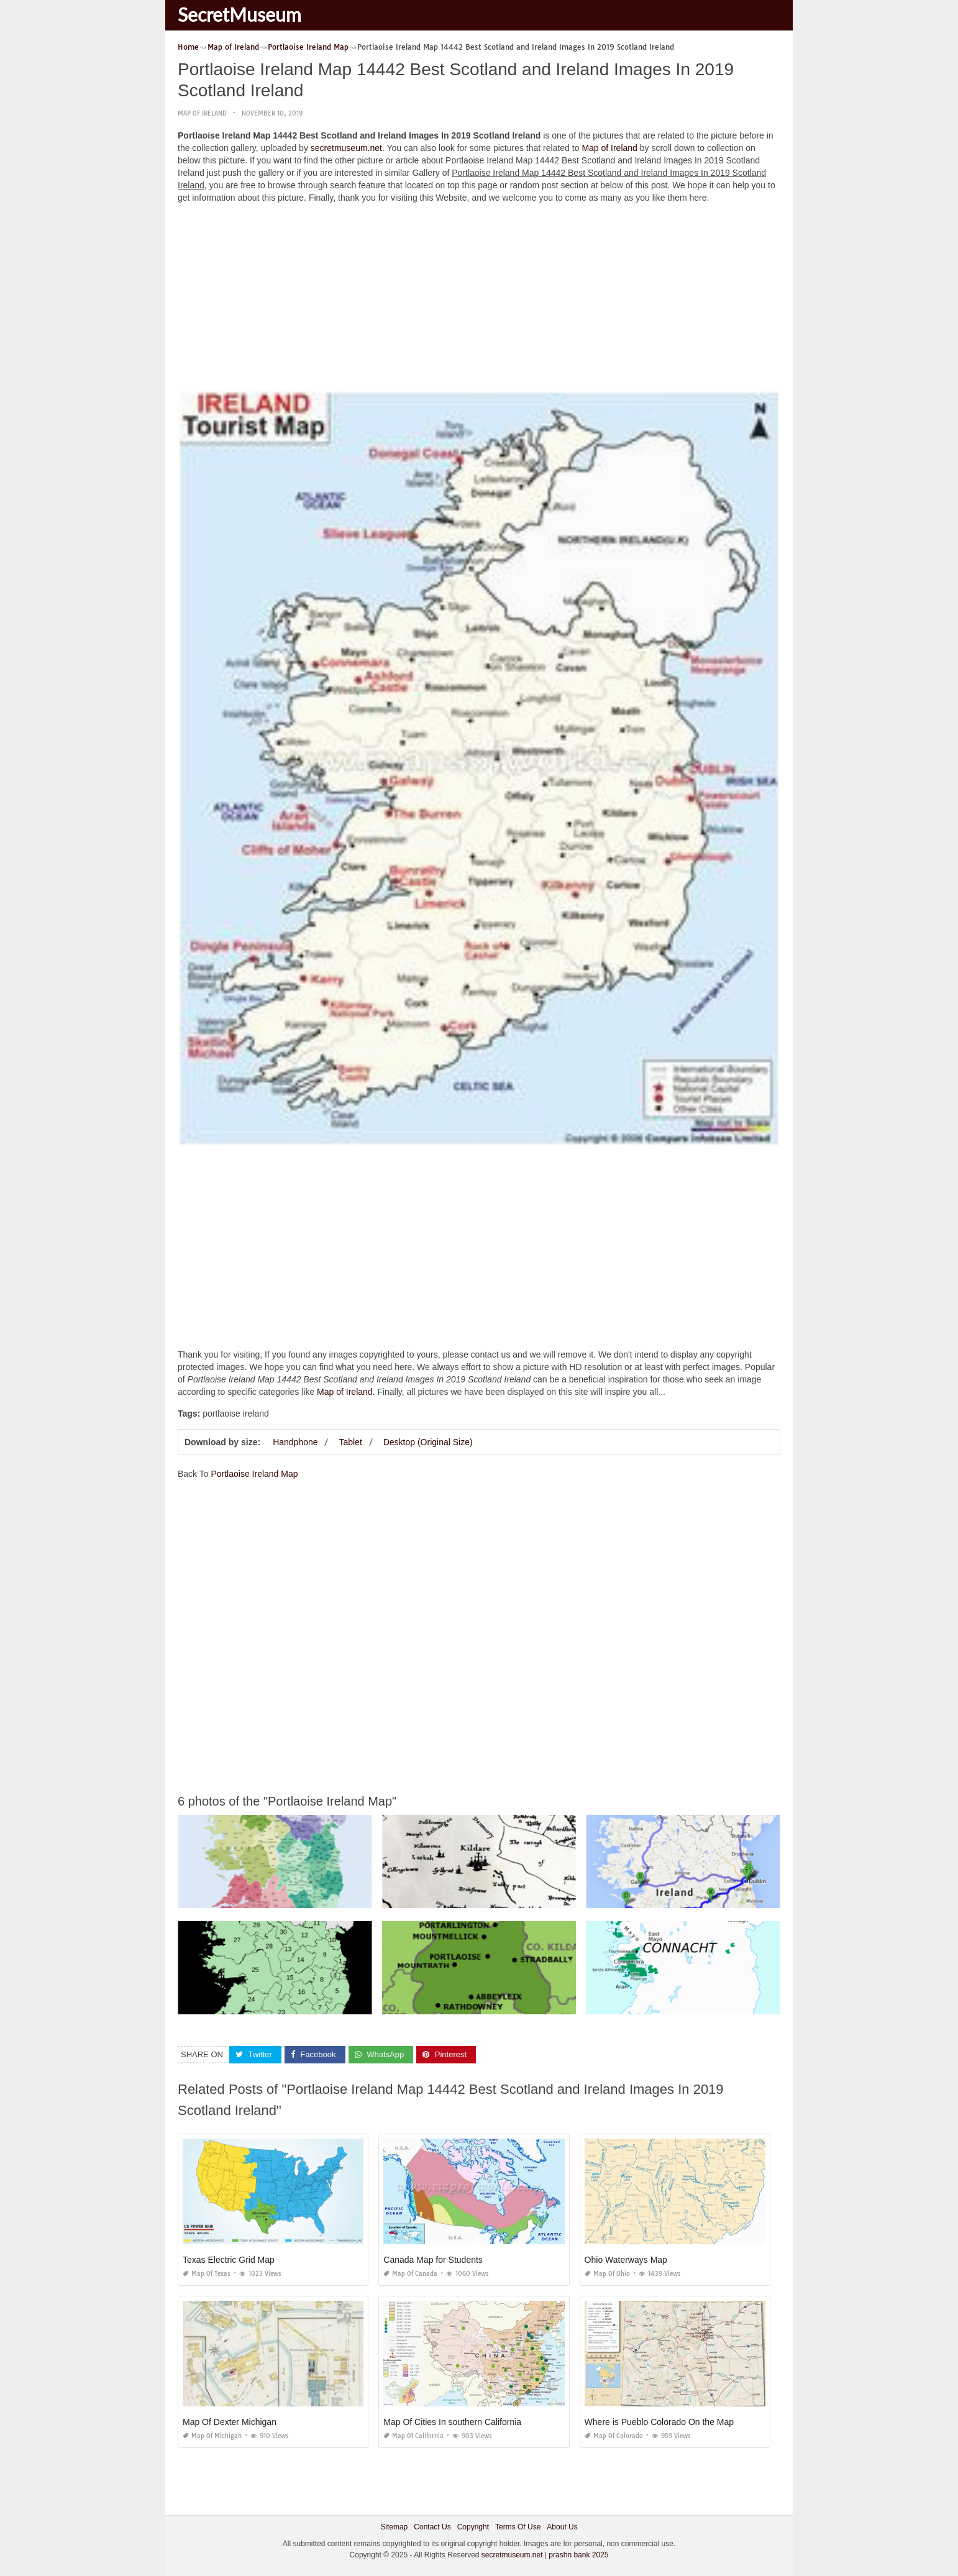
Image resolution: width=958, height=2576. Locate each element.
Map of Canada (410, 2274)
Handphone (295, 1442)
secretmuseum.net (346, 148)
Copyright (473, 2527)
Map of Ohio (607, 2274)
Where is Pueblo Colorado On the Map (659, 2422)
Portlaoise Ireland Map (254, 1474)
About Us (562, 2527)
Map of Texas (206, 2274)
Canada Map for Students (433, 2260)
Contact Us (432, 2527)
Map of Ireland (202, 113)
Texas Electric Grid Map (229, 2260)
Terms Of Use (518, 2527)
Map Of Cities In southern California (452, 2422)
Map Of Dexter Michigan (229, 2422)
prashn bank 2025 (578, 2554)
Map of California (413, 2436)
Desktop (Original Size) (428, 1442)
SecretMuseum (239, 14)
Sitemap (394, 2527)
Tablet (350, 1442)
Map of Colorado (614, 2436)
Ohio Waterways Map (626, 2260)
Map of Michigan (212, 2436)
